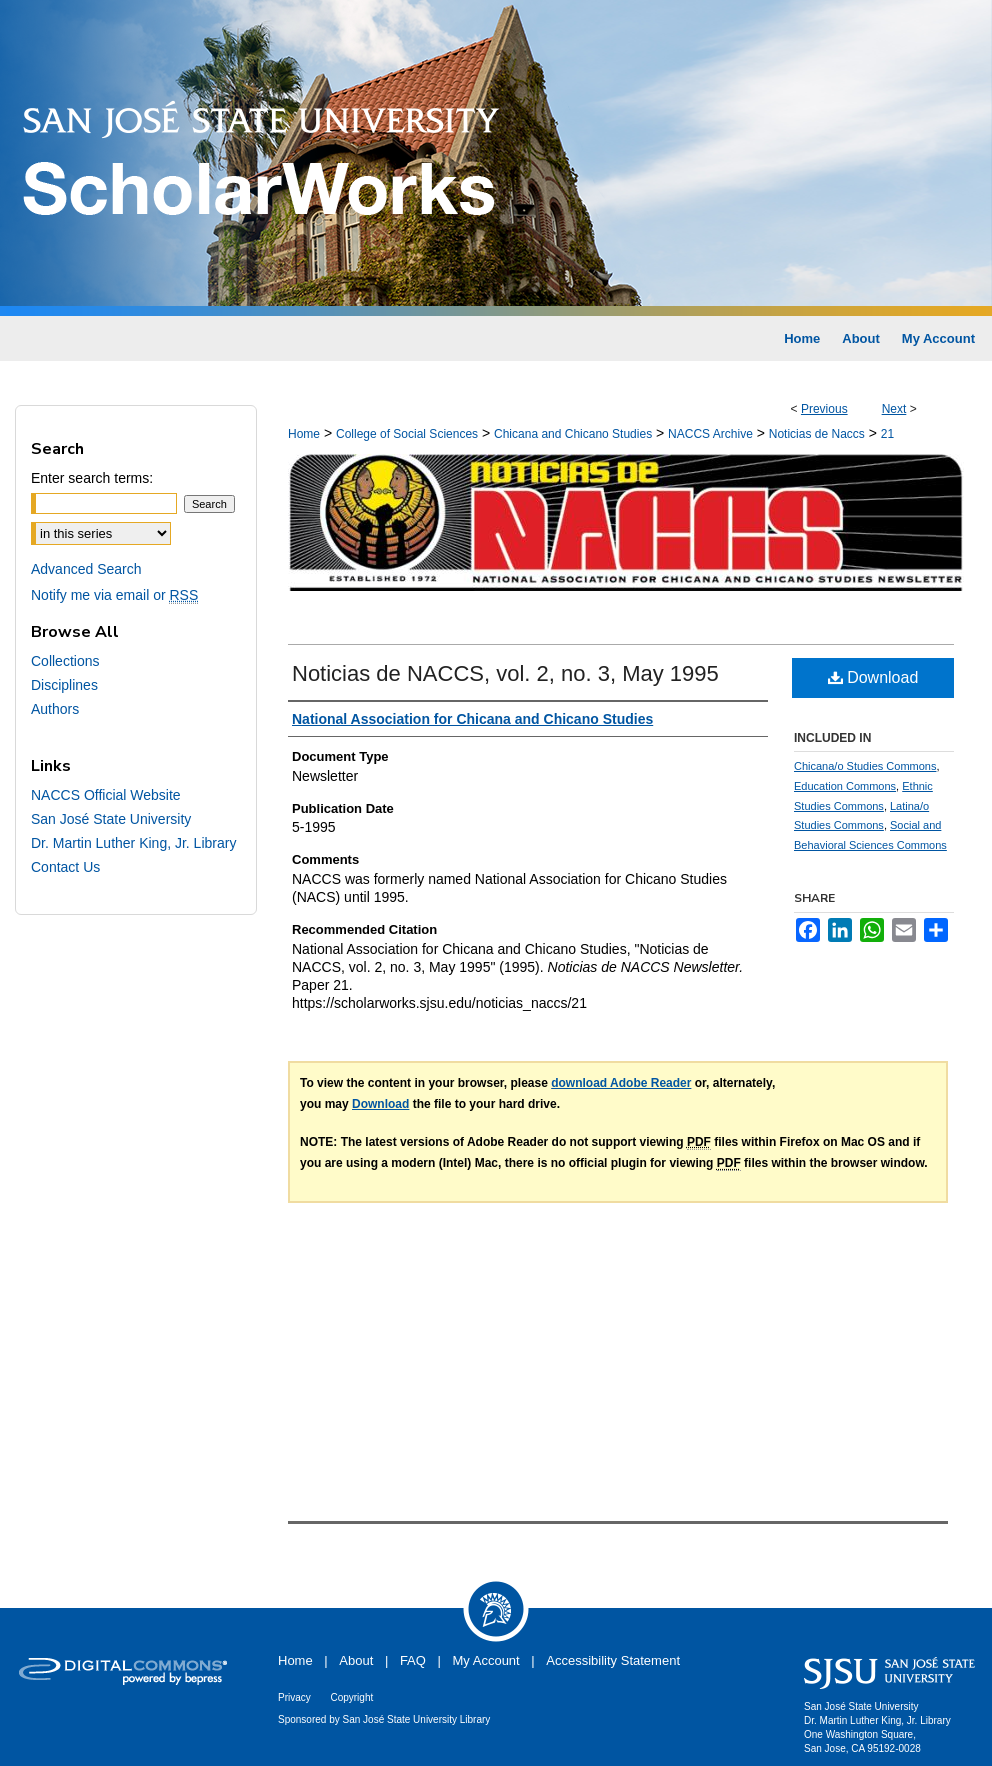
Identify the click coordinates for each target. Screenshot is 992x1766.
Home (304, 434)
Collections (65, 661)
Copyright (351, 1697)
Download (873, 677)
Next (894, 409)
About (356, 1660)
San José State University (111, 819)
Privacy (294, 1697)
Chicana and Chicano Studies (573, 434)
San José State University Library (417, 1719)
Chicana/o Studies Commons (865, 766)
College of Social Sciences (407, 434)
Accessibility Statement (613, 1660)
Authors (55, 709)
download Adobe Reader (621, 1083)
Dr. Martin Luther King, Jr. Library (133, 843)
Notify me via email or (114, 595)
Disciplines (64, 685)
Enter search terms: (92, 478)
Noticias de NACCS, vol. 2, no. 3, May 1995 (505, 673)
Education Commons (845, 786)
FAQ (413, 1660)
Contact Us (65, 867)
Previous (824, 409)
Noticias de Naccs (817, 434)
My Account (486, 1660)
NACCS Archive (710, 434)
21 (887, 434)
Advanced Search (86, 569)
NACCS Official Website (106, 795)
